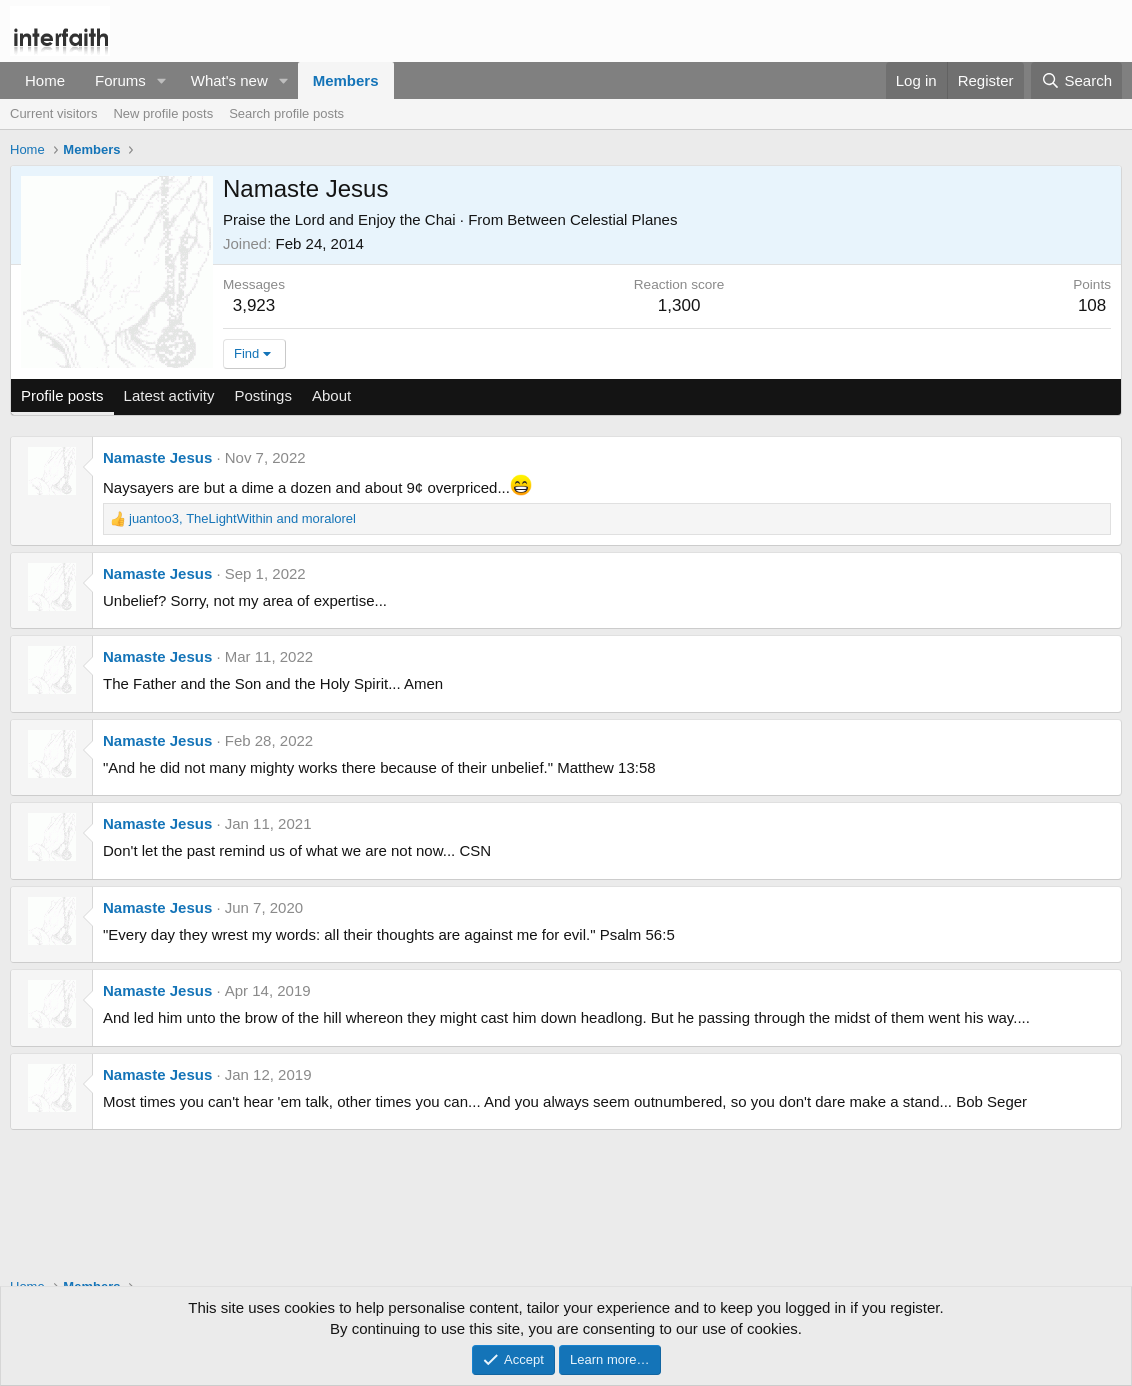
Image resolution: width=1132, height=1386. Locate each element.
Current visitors (53, 113)
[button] (162, 80)
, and (242, 518)
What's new (229, 80)
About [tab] (331, 395)
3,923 (254, 305)
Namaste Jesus (157, 457)
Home (45, 80)
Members (346, 80)
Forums (120, 80)
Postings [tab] (263, 395)
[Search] (1076, 80)
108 (1092, 305)
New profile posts (163, 113)
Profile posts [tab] (62, 395)
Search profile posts (286, 113)
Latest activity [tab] (169, 395)
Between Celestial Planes (592, 219)
